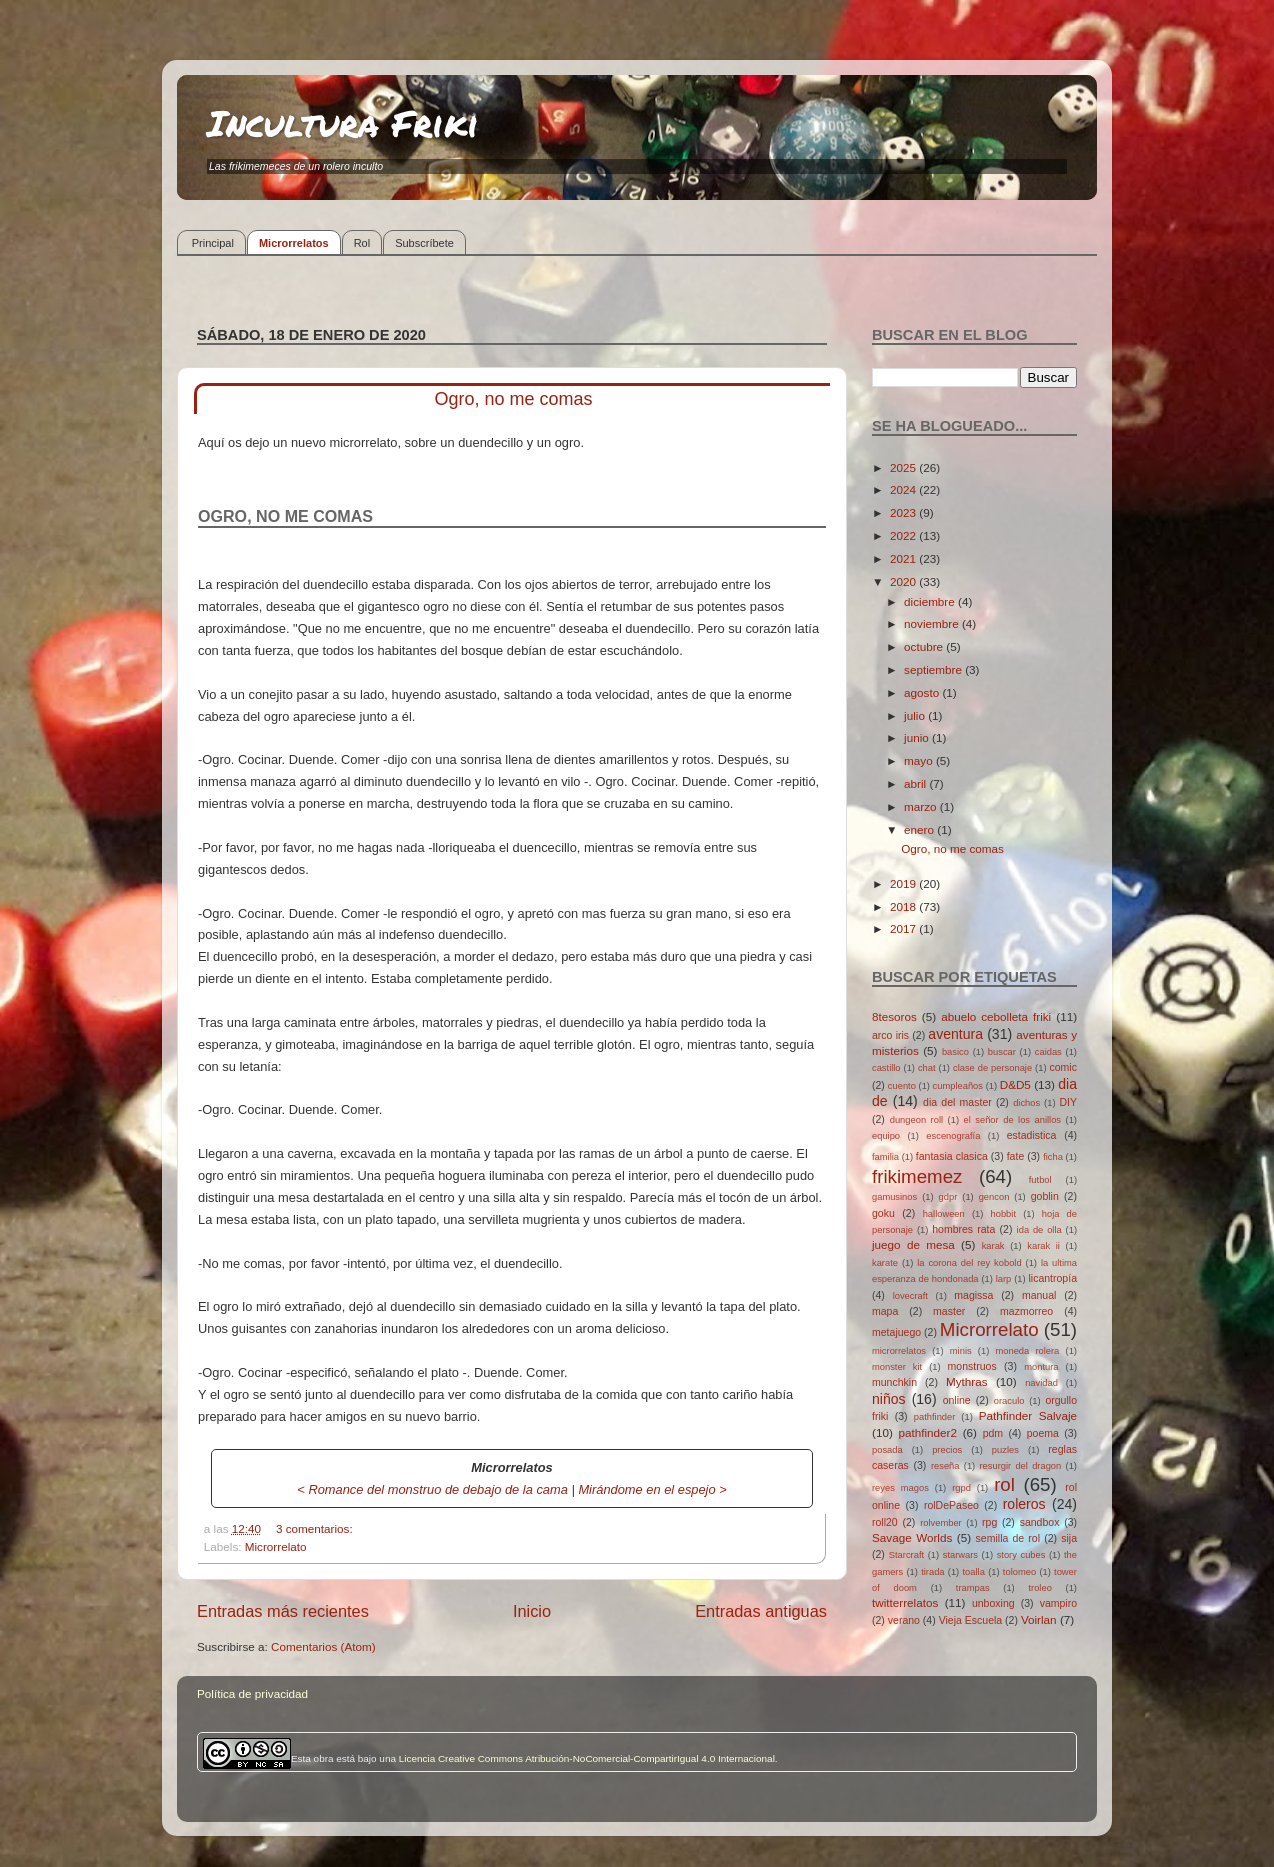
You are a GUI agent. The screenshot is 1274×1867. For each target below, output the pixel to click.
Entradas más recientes (283, 1611)
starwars (960, 1555)
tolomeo (1019, 1572)
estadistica (1032, 1135)
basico (955, 1052)
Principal (213, 243)
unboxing (993, 1603)
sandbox (1040, 1522)
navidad (1041, 1383)
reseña (945, 1466)
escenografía (953, 1136)
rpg (989, 1522)
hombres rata (963, 1229)
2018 (904, 906)
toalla (974, 1572)
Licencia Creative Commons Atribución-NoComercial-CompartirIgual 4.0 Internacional (587, 1758)
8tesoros (894, 1016)
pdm (993, 1433)
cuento (902, 1086)
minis (961, 1351)
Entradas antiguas (761, 1611)
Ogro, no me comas (513, 399)
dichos (1026, 1103)
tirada (932, 1572)
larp (1004, 1279)
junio (918, 737)
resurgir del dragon (1020, 1466)
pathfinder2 (927, 1432)
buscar (1002, 1052)
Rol (362, 243)
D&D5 (1015, 1084)
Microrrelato (276, 1546)
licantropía (1052, 1278)
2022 (904, 535)
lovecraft (910, 1296)
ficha (1053, 1157)
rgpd (961, 1488)
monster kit (897, 1367)
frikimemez (917, 1176)
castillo (886, 1068)
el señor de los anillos (1013, 1120)
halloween (944, 1214)
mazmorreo (1026, 1311)
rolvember (941, 1523)
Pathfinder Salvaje (1028, 1415)
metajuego (896, 1332)
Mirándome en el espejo (646, 1489)
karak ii (1043, 1246)
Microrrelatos (294, 243)
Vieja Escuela (971, 1620)
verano (904, 1620)
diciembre (931, 601)
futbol (1040, 1180)
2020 (904, 581)
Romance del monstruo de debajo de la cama (438, 1489)
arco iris (890, 1035)
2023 (904, 512)
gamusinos (894, 1197)
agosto (923, 692)
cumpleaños (958, 1086)
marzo (922, 806)
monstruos (972, 1366)
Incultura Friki (343, 122)
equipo (886, 1136)
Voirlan (1039, 1619)
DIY (1068, 1102)
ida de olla (1039, 1230)
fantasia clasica (952, 1156)
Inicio (532, 1611)
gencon (994, 1197)
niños (889, 1399)
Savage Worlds (912, 1537)
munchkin (894, 1382)
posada (887, 1450)
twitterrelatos (905, 1602)
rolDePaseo (951, 1505)
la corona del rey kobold (969, 1263)
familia (885, 1157)
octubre (925, 646)
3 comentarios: (316, 1528)
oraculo (1009, 1401)
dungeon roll (916, 1120)
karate (885, 1263)
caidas (1048, 1052)
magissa (973, 1295)
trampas (973, 1588)
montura (1041, 1367)
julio (916, 715)
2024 (904, 489)
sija (1069, 1538)
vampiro (1058, 1603)
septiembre (934, 669)
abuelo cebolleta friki (996, 1016)
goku (883, 1213)
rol (1004, 1484)
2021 (904, 558)
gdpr (948, 1197)
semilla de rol (1008, 1538)
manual (1039, 1295)
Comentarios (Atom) (323, 1646)
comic (1062, 1067)
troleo (1039, 1588)
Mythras (967, 1381)
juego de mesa (913, 1244)
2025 (904, 467)
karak (993, 1246)
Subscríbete (424, 243)
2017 (904, 928)
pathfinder (935, 1417)
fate (1016, 1156)
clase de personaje (992, 1068)
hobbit (1003, 1214)
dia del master (957, 1102)
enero (920, 829)
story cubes (1021, 1555)
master (949, 1311)
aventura (955, 1034)
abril (916, 783)
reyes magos (900, 1488)
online (957, 1400)
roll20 (885, 1522)
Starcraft (906, 1555)
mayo (920, 760)
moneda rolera (1027, 1351)
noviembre (933, 623)
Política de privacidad (252, 1693)
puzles (1005, 1450)
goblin (1045, 1196)
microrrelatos (899, 1351)
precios (947, 1450)
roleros (1024, 1504)
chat (927, 1068)
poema (1043, 1433)
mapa (885, 1311)
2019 (904, 883)
